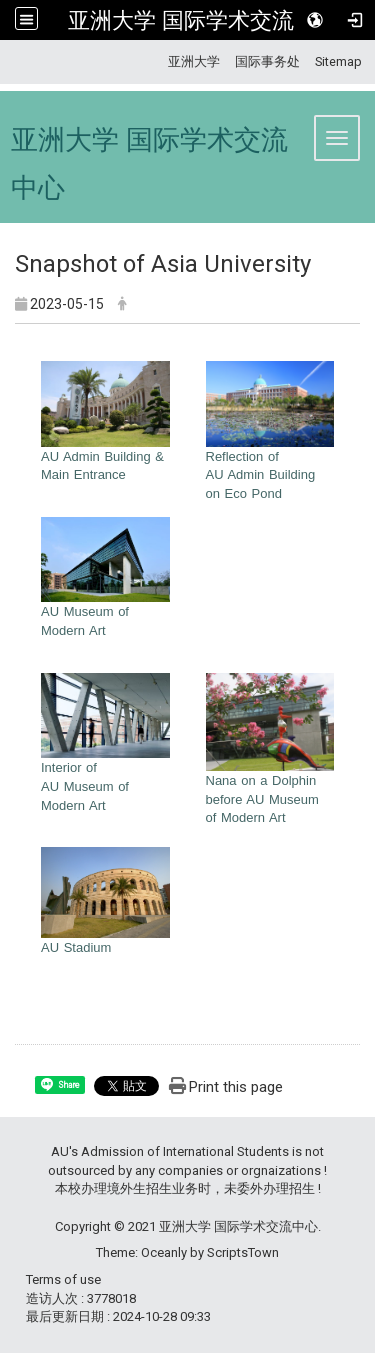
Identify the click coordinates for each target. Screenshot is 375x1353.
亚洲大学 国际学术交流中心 (203, 20)
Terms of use (63, 1279)
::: (160, 61)
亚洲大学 (194, 61)
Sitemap (338, 61)
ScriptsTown (243, 1252)
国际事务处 (267, 61)
